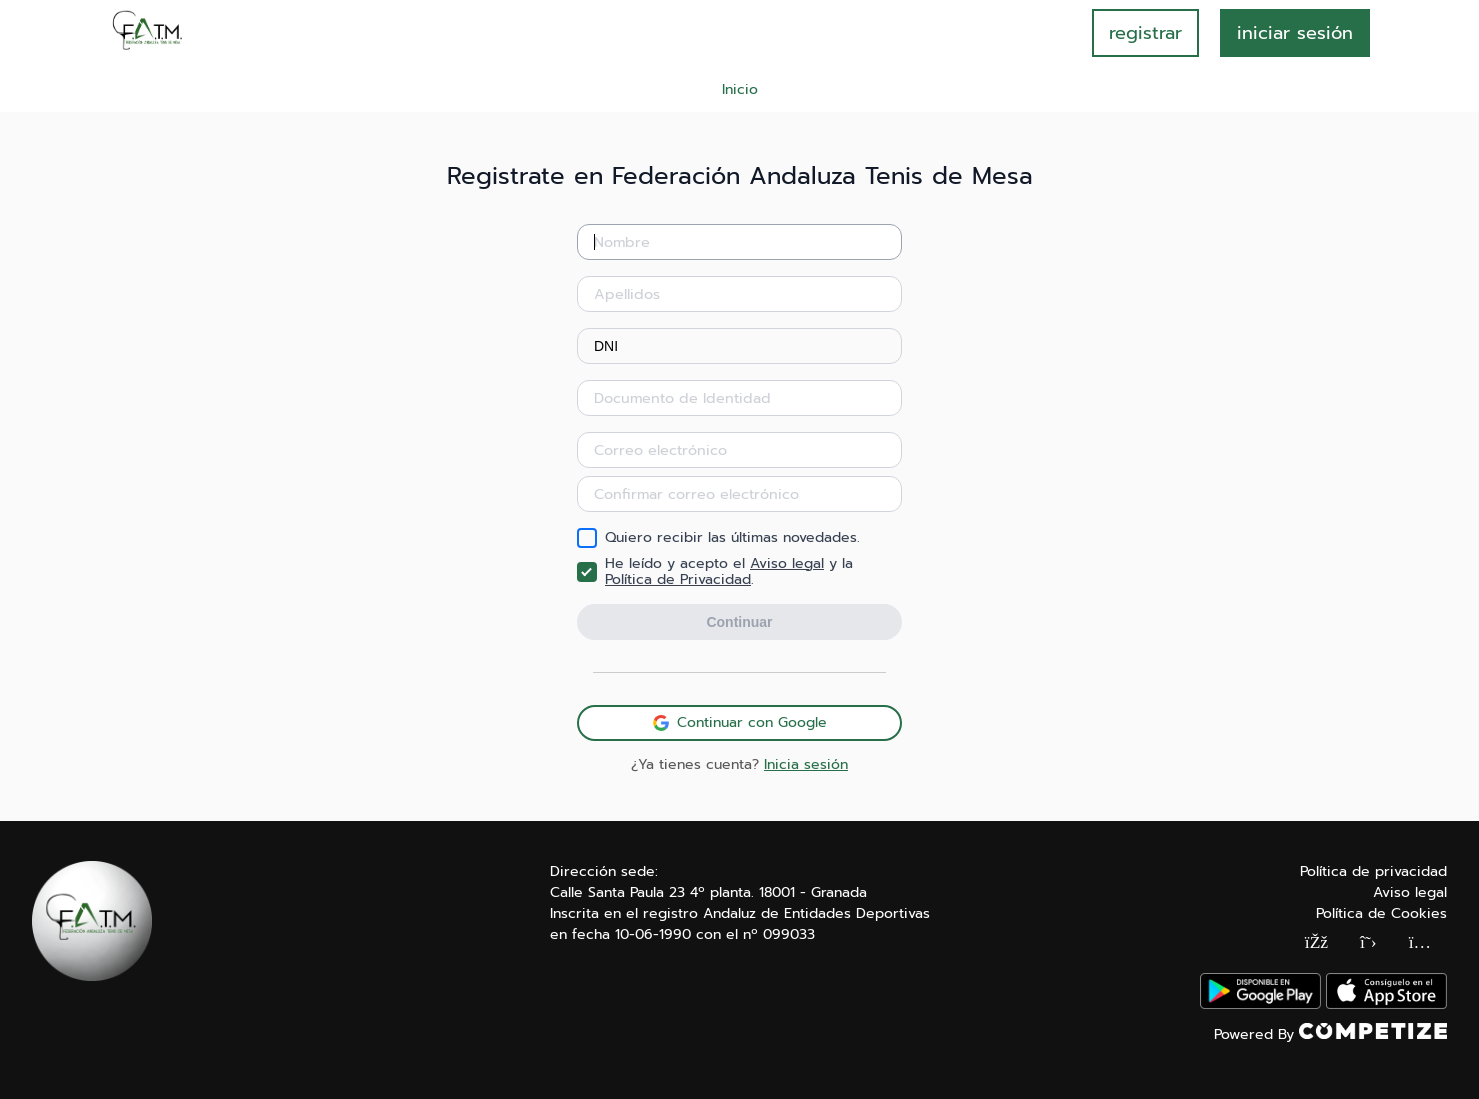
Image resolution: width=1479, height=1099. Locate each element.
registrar (1145, 33)
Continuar (739, 622)
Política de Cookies (1381, 913)
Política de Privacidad (678, 579)
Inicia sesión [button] (806, 764)
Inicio (740, 89)
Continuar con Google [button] (740, 722)
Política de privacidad (1373, 871)
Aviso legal (787, 563)
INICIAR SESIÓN (1295, 33)
